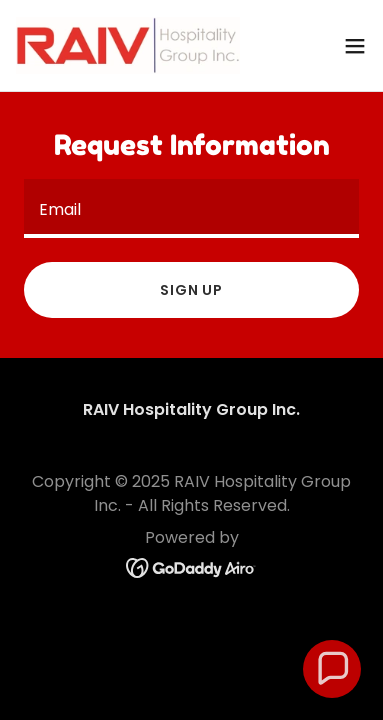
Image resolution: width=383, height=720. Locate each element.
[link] (128, 45)
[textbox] (191, 208)
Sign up (191, 290)
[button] (355, 46)
